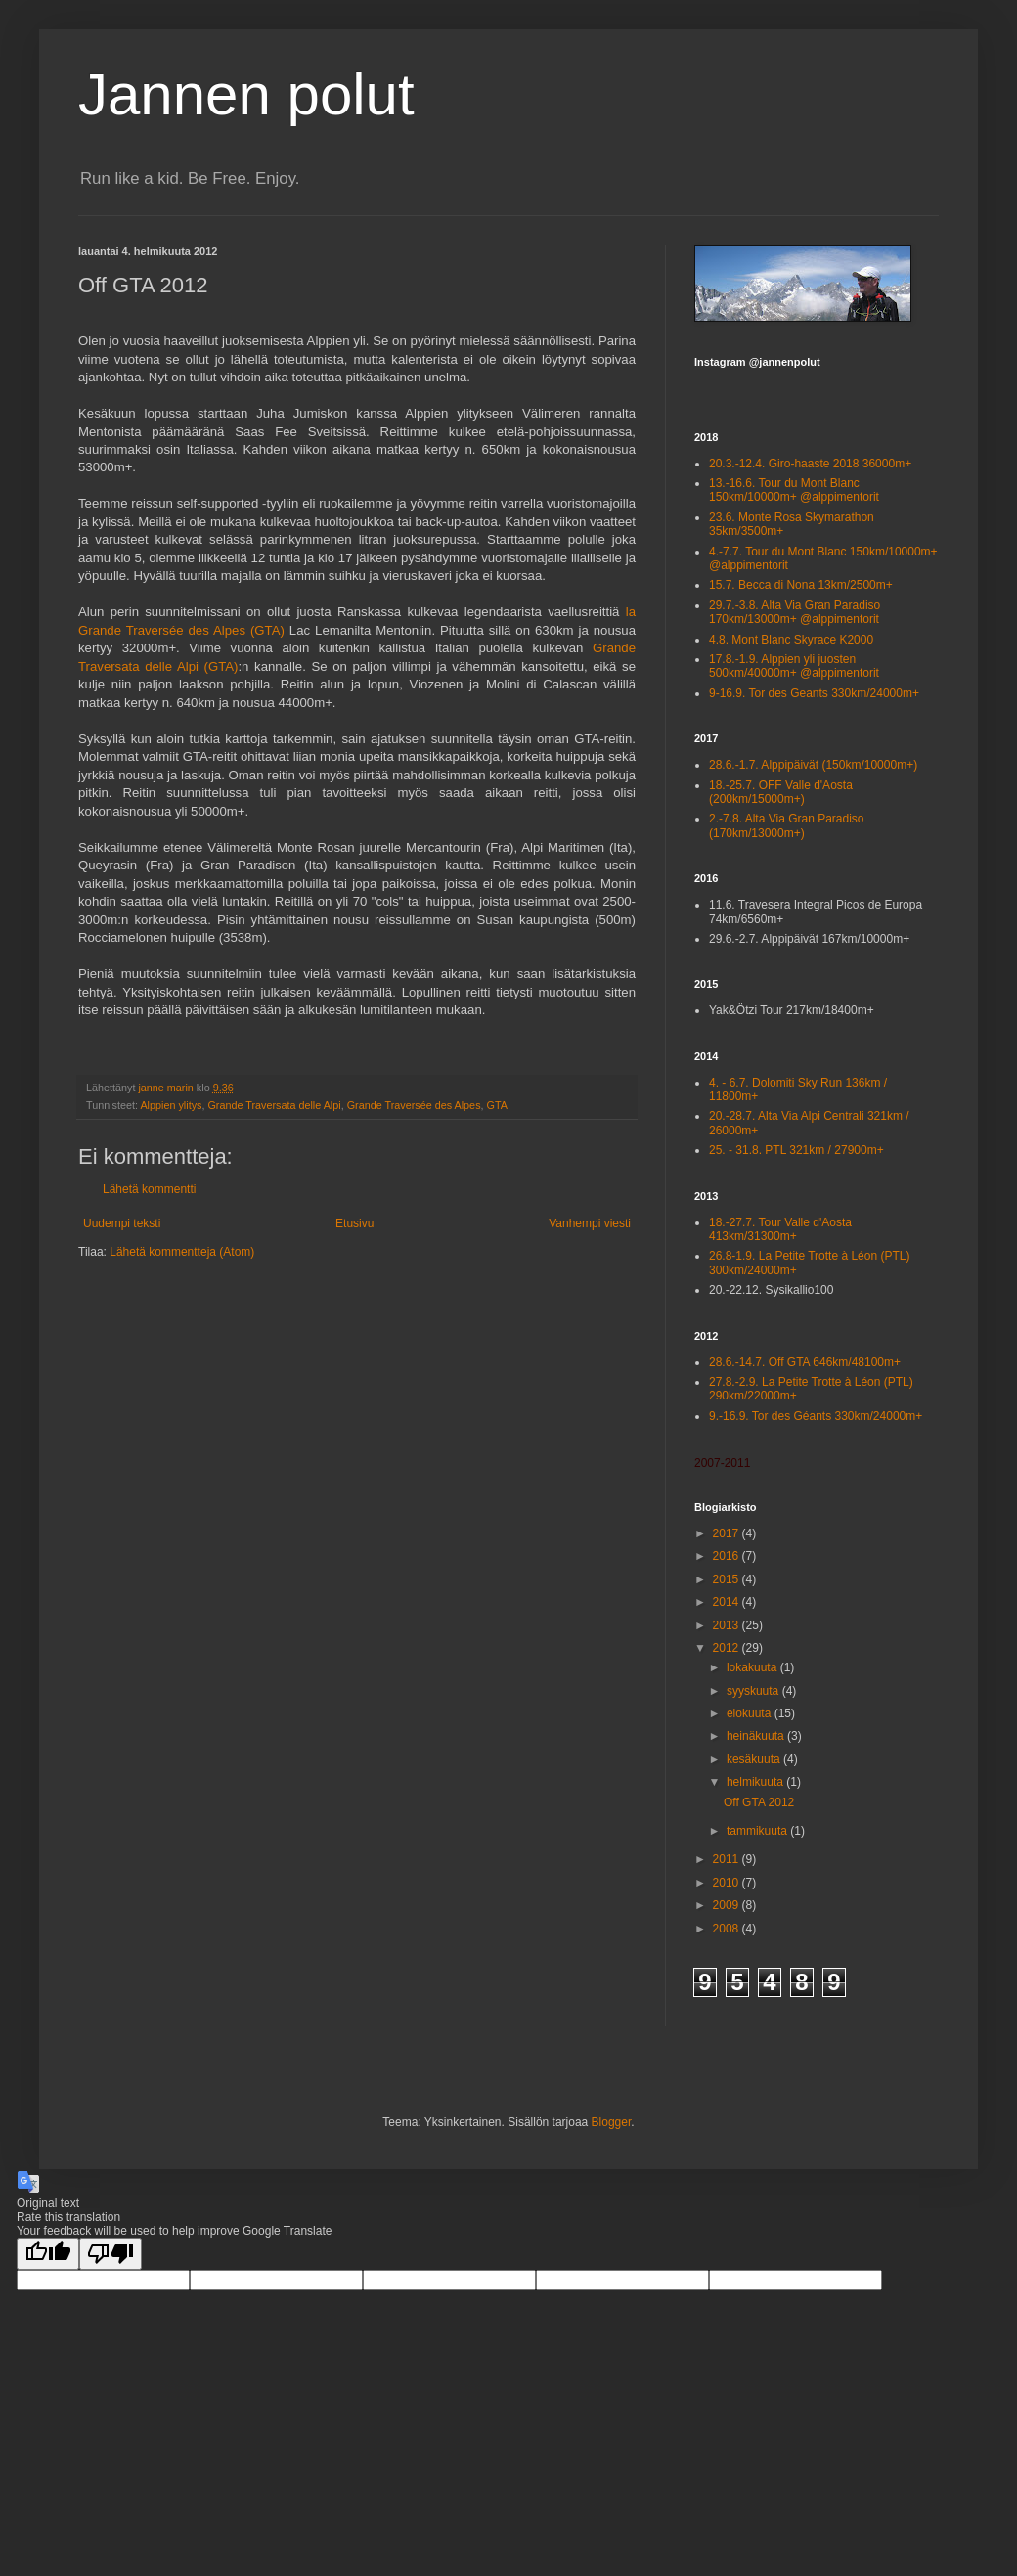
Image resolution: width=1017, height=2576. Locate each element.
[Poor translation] (110, 2254)
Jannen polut (246, 94)
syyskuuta (754, 1691)
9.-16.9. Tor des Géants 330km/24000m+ (815, 1416)
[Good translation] (48, 2254)
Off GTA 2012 (759, 1802)
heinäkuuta (757, 1736)
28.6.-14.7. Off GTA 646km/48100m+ (805, 1362)
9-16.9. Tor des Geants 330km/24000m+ (814, 693)
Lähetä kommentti (149, 1189)
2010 (727, 1882)
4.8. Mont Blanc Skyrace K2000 (791, 639)
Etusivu (354, 1223)
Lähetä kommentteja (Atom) (182, 1252)
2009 (727, 1905)
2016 (727, 1556)
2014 (727, 1602)
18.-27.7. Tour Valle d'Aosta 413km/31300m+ (780, 1229)
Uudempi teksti (121, 1223)
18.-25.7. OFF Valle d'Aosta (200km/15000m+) (781, 792)
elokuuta (750, 1713)
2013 (727, 1625)
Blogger (612, 2122)
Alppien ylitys (170, 1105)
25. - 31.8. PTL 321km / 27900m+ (796, 1150)
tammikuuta (758, 1831)
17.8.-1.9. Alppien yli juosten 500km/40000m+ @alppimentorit (794, 666)
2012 (727, 1648)
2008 (727, 1928)
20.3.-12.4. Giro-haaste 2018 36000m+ (810, 463)
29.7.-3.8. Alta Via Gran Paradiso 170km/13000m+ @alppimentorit (794, 612)
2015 (727, 1579)
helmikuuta (756, 1782)
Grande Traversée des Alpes (414, 1105)
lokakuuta (753, 1667)
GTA (497, 1105)
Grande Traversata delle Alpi (273, 1105)
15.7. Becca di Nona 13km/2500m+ (801, 585)
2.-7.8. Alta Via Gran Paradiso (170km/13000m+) (786, 825)
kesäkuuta (755, 1759)
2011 (727, 1859)
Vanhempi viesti (590, 1223)
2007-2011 (722, 1463)
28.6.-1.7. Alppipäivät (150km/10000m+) (813, 765)
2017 (727, 1533)
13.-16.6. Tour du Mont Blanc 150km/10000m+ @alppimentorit (794, 490)
